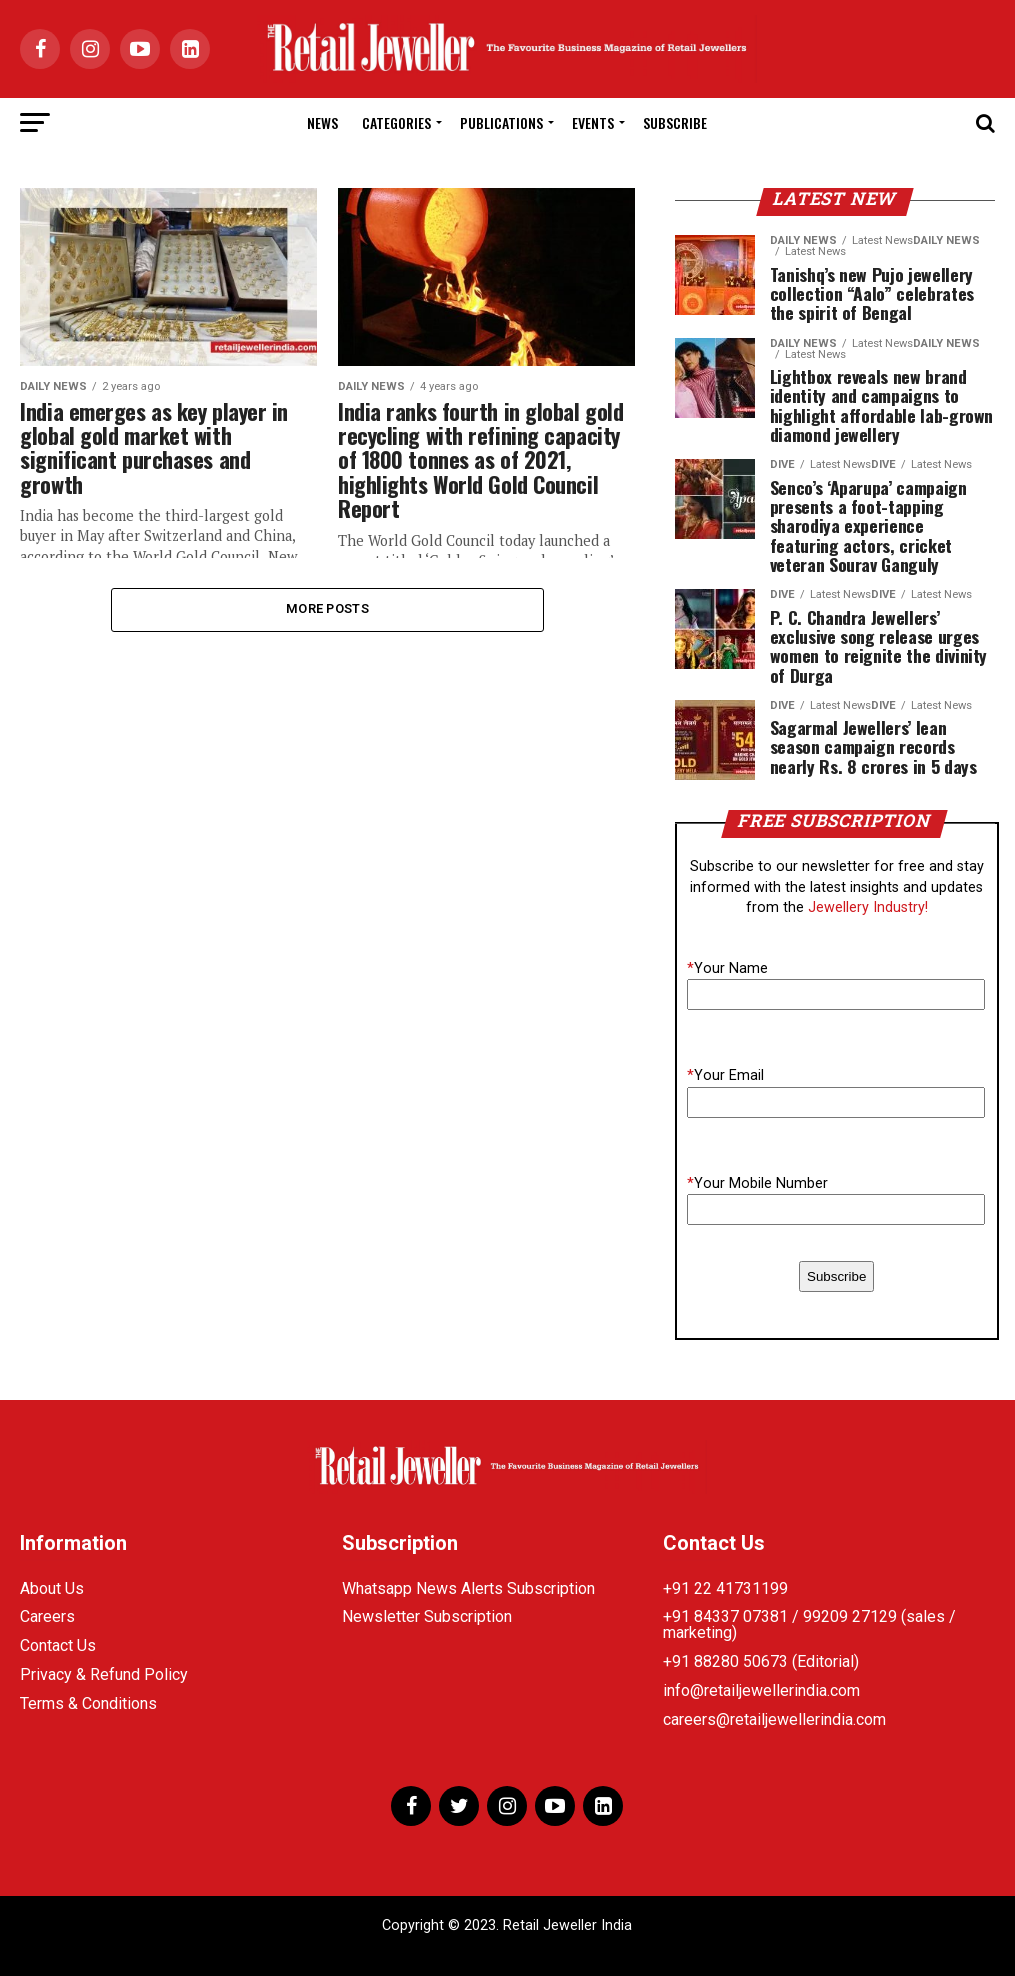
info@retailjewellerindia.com (761, 1690)
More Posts (327, 609)
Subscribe (675, 122)
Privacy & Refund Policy (104, 1674)
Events (593, 122)
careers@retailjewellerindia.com (774, 1719)
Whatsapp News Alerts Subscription (468, 1588)
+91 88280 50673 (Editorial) (761, 1661)
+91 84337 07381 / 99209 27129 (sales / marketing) (809, 1624)
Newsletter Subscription (427, 1616)
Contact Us (58, 1645)
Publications (501, 122)
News (322, 122)
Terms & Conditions (88, 1703)
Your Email (725, 1075)
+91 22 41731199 (725, 1588)
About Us (52, 1588)
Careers (47, 1616)
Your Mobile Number (757, 1183)
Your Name (727, 968)
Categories (396, 122)
